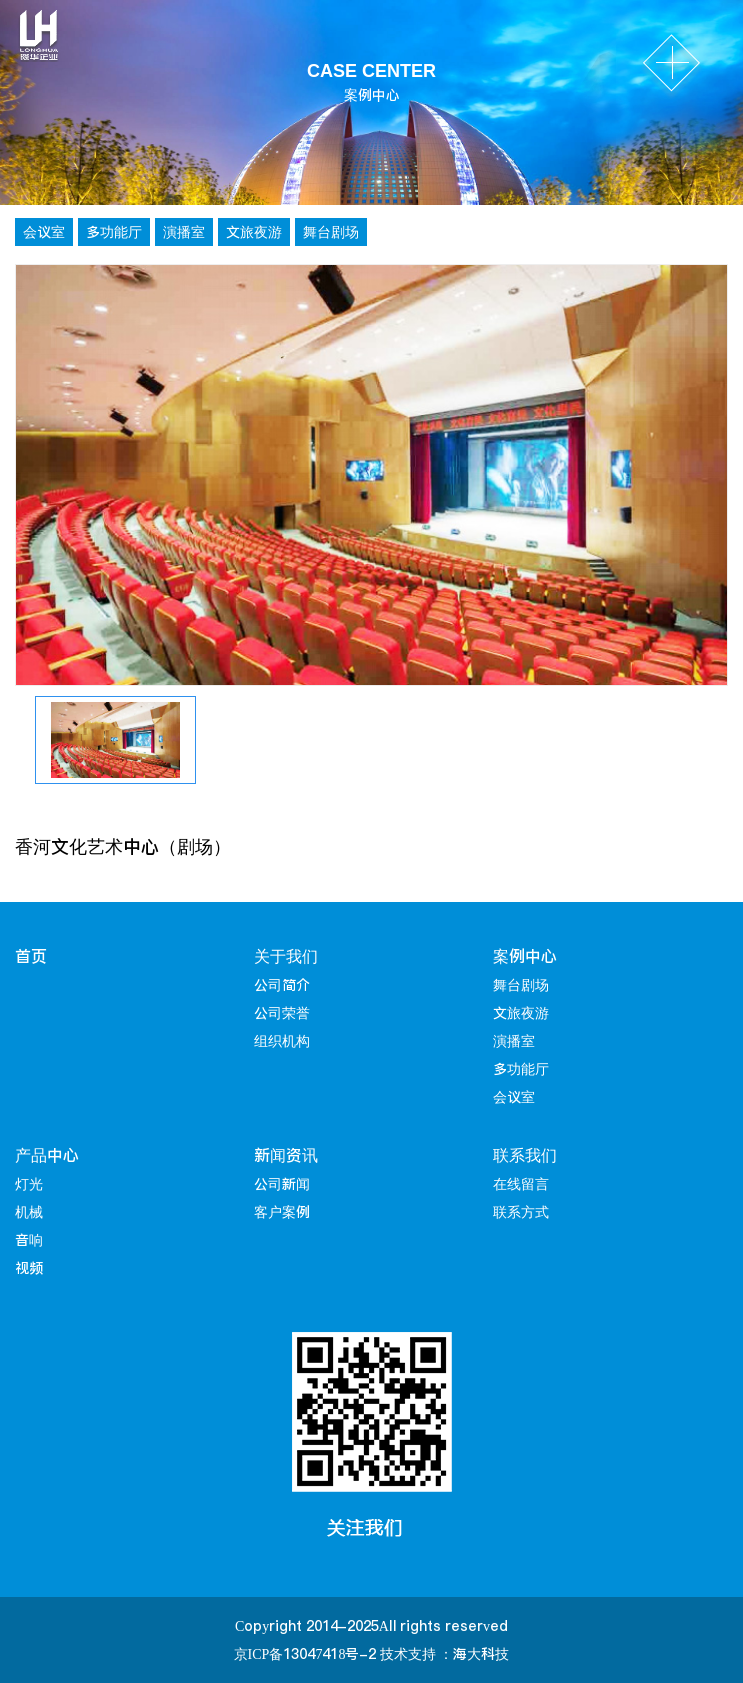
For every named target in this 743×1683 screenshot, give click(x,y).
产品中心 (47, 1155)
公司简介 (282, 985)
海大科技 (481, 1654)
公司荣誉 (282, 1013)
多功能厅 (114, 232)
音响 (29, 1240)
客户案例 (282, 1212)
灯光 (29, 1184)
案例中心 (525, 956)
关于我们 (286, 956)
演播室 (184, 232)
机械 (29, 1212)
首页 (31, 956)
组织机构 (282, 1041)
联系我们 (525, 1155)
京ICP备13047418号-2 (305, 1654)
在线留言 (521, 1184)
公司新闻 (282, 1184)
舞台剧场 (331, 232)
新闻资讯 (286, 1155)
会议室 (44, 232)
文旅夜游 (254, 232)
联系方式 (521, 1212)
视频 (29, 1268)
